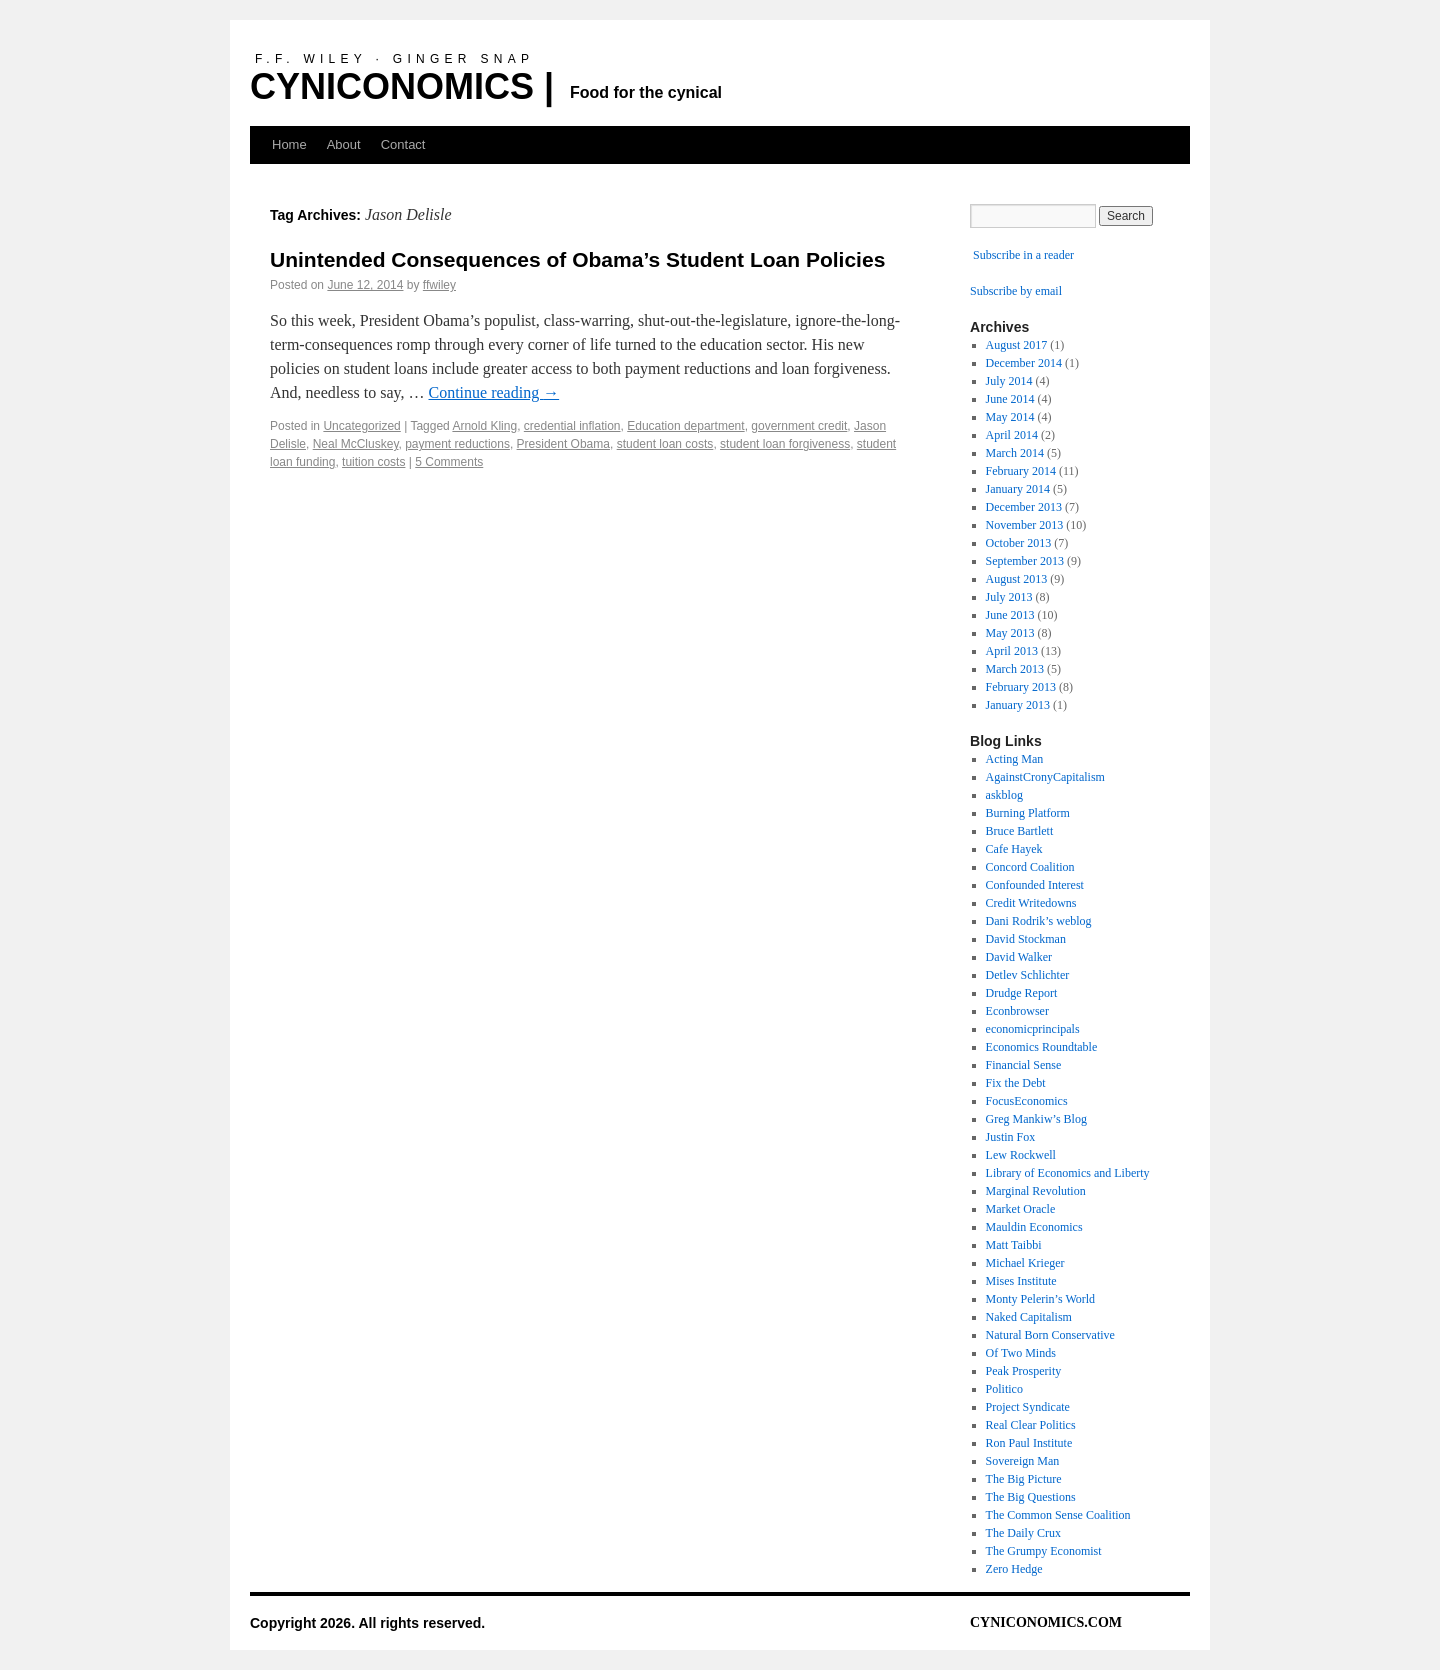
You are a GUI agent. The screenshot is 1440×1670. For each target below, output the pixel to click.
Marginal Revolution (1036, 1191)
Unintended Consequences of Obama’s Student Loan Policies (577, 259)
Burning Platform (1028, 813)
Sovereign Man (1023, 1461)
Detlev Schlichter (1028, 975)
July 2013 (1009, 597)
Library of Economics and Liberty (1068, 1173)
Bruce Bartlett (1020, 831)
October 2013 (1019, 543)
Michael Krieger (1025, 1263)
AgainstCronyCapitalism (1045, 777)
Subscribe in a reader (1023, 255)
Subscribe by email (1016, 291)
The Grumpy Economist (1044, 1551)
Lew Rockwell (1021, 1155)
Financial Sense (1024, 1065)
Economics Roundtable (1042, 1047)
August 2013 (1017, 579)
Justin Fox (1011, 1137)
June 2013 (1010, 615)
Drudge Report (1022, 993)
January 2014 (1018, 489)
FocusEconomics (1027, 1101)
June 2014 (1010, 399)
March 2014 (1015, 453)
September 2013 (1025, 561)
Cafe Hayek (1014, 849)
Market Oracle (1021, 1209)
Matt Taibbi (1014, 1245)
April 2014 (1012, 435)
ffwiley (439, 285)
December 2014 (1024, 363)
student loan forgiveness (785, 444)
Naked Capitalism (1029, 1317)
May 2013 (1010, 633)
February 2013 (1021, 687)
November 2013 (1025, 525)
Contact (403, 144)
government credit (799, 426)
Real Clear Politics (1031, 1425)
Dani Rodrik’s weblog (1039, 921)
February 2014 (1021, 471)
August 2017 (1017, 345)
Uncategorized (361, 426)
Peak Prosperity (1024, 1371)
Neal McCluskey (356, 444)
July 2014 (1009, 381)
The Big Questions (1031, 1497)
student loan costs (665, 444)
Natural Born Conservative (1050, 1335)
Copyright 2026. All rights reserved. (367, 1623)
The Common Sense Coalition (1058, 1515)
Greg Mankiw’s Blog (1036, 1119)
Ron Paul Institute (1029, 1443)
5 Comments (449, 462)
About (344, 144)
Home (289, 144)
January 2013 (1018, 705)
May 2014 (1010, 417)
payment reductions (457, 444)
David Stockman (1026, 939)
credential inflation (572, 426)
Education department (685, 426)
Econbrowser (1017, 1011)
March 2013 (1015, 669)
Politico (1004, 1389)
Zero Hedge (1014, 1569)
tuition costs (373, 462)
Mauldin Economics (1034, 1227)
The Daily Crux (1023, 1533)
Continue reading (494, 392)
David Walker (1019, 957)
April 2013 (1012, 651)
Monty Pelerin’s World (1040, 1299)
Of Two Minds (1021, 1353)
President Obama (563, 444)
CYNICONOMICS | (402, 86)
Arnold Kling (484, 426)
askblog (1004, 795)
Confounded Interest (1035, 885)
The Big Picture (1024, 1479)
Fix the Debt (1016, 1083)
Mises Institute (1021, 1281)
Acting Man (1015, 759)
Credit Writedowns (1031, 903)
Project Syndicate (1028, 1407)
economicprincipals (1033, 1029)
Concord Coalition (1030, 867)
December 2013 (1024, 507)
